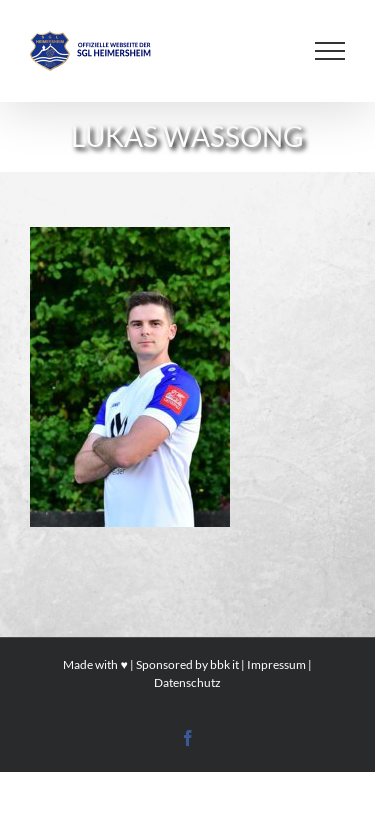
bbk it (224, 664)
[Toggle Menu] (330, 51)
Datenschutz (187, 682)
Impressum (276, 664)
